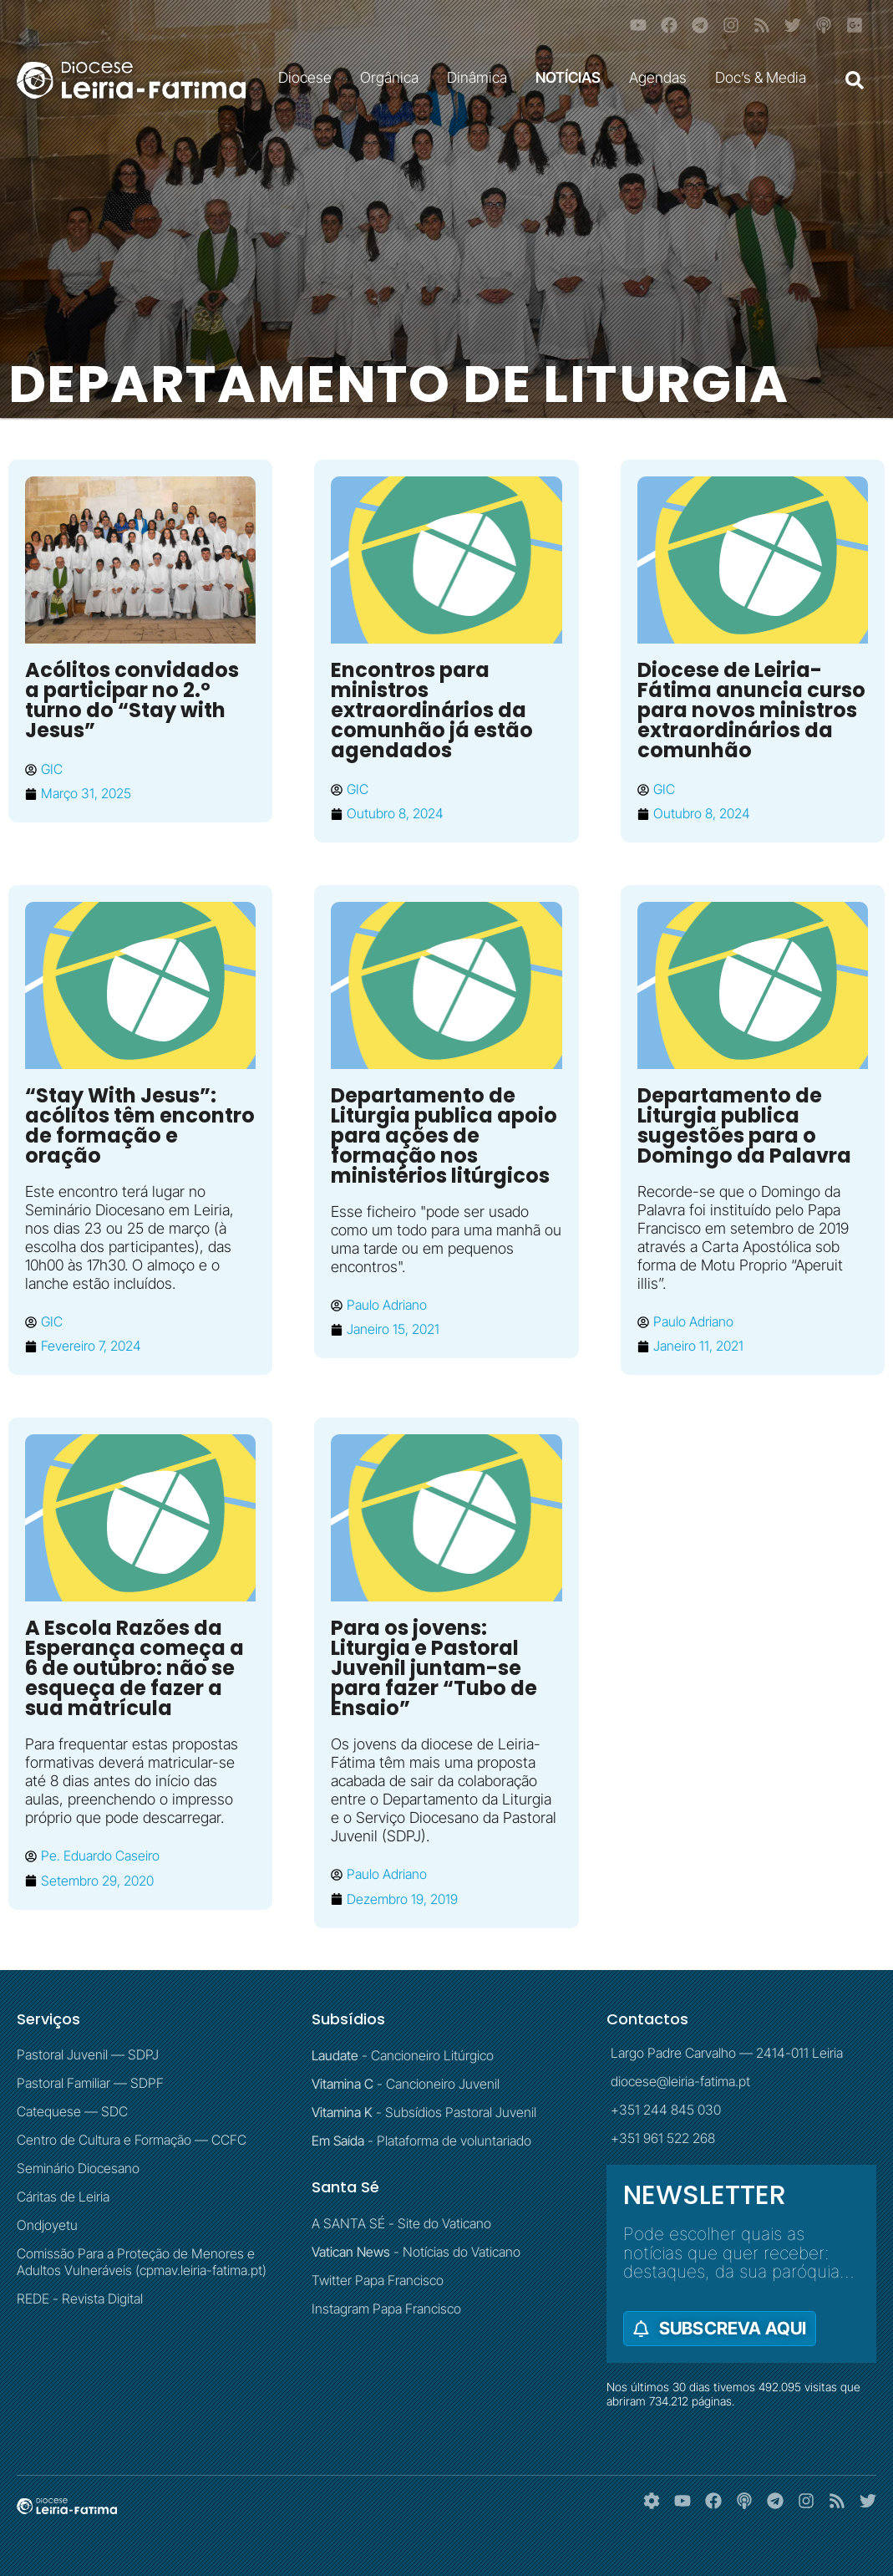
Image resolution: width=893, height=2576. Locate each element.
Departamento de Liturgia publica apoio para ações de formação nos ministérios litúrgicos (444, 1135)
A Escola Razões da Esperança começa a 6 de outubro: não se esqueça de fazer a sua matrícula (134, 1668)
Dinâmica (481, 77)
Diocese (309, 77)
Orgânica (393, 77)
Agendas (662, 77)
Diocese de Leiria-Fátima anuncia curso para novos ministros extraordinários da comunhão (751, 710)
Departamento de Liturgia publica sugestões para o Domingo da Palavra (744, 1125)
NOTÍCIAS (572, 77)
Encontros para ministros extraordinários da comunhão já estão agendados (432, 710)
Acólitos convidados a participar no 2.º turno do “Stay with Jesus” (132, 700)
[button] (854, 80)
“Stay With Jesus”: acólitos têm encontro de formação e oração (140, 1125)
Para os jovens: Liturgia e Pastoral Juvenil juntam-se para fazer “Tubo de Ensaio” (434, 1668)
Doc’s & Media (764, 77)
